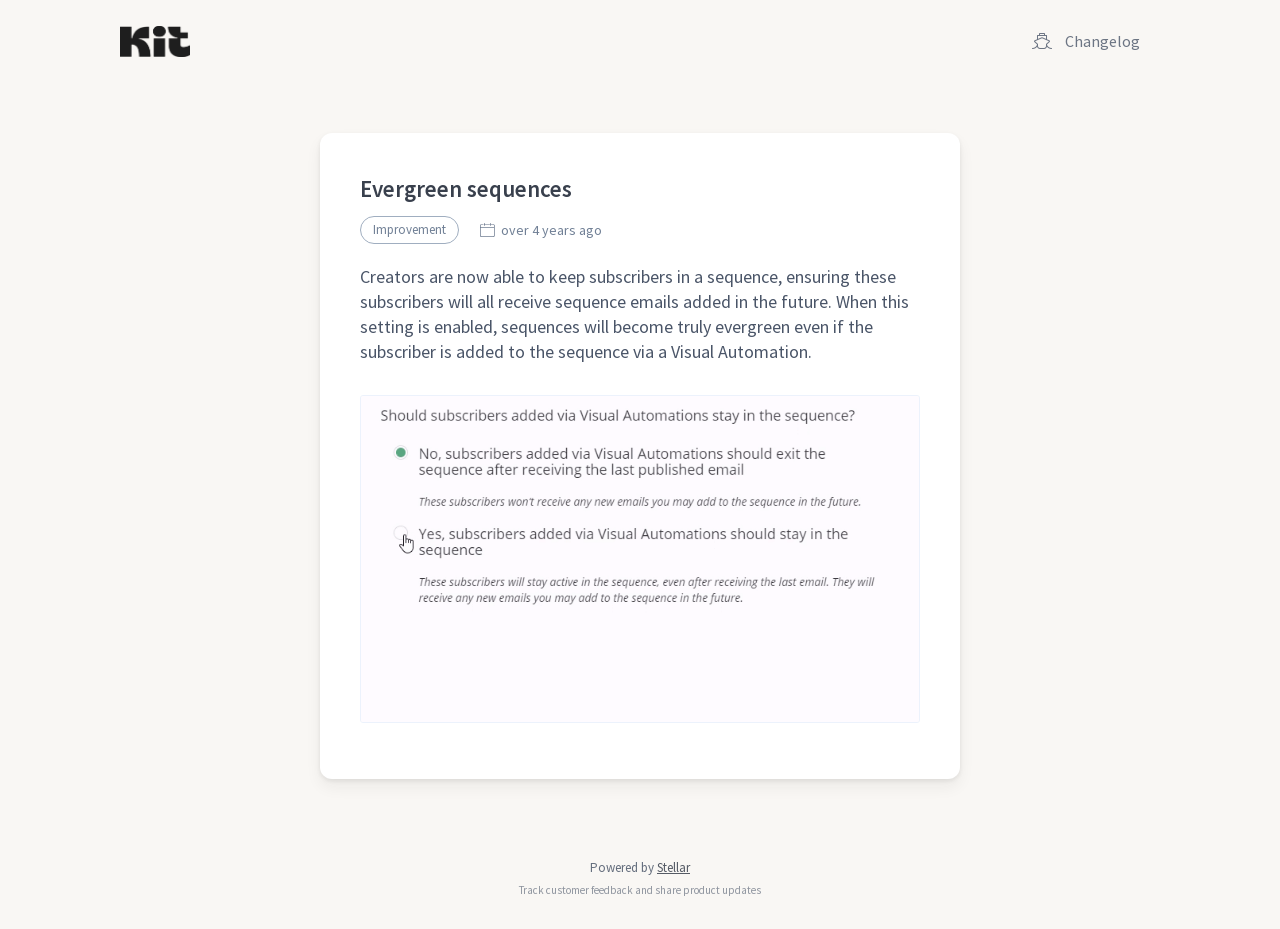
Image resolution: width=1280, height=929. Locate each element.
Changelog (1086, 41)
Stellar (673, 867)
